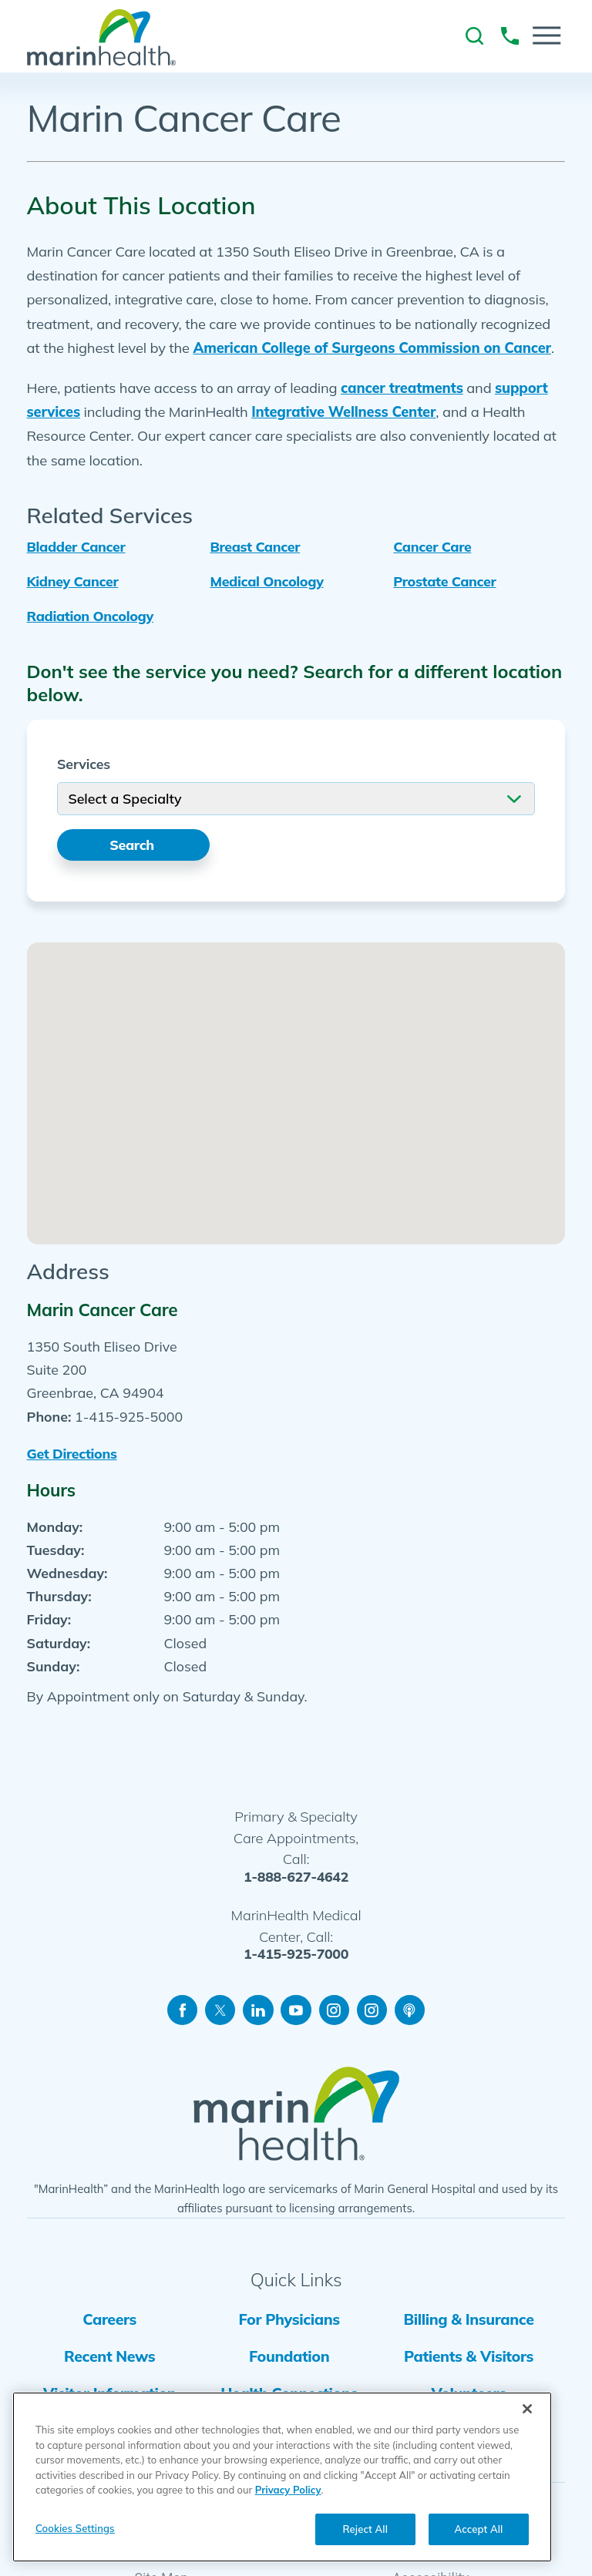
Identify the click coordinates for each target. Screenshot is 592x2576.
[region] (282, 2477)
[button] (546, 35)
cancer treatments (402, 388)
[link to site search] (474, 36)
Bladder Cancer (76, 546)
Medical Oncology (266, 581)
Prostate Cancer (444, 581)
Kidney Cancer (73, 581)
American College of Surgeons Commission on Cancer (372, 348)
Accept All (479, 2529)
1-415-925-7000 (296, 1956)
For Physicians (288, 2320)
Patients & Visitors (468, 2358)
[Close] (527, 2409)
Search (132, 844)
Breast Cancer (255, 546)
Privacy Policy (288, 2490)
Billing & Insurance (468, 2320)
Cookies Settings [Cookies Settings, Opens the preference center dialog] (75, 2528)
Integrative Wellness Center (343, 412)
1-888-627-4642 (296, 1878)
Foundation (288, 2358)
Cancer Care (432, 546)
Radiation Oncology (90, 615)
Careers (109, 2320)
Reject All (365, 2529)
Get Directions (72, 1454)
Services (83, 763)
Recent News (108, 2358)
